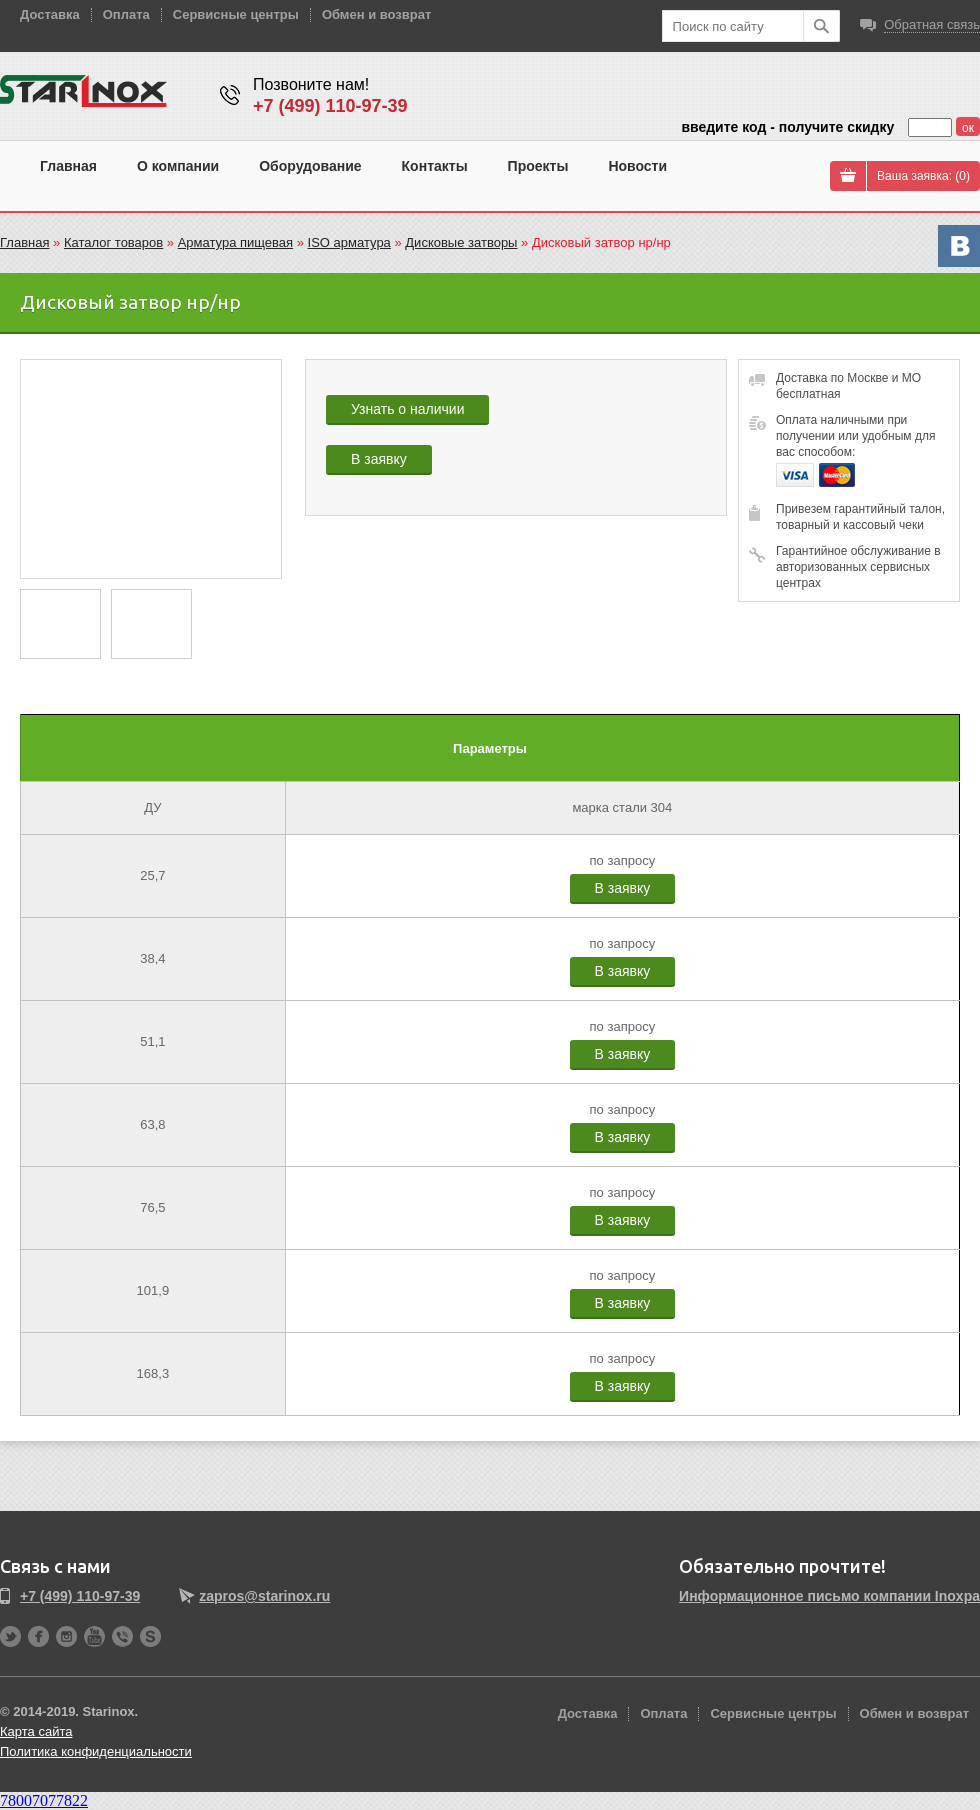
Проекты (538, 166)
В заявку (379, 459)
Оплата (126, 14)
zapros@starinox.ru (264, 1596)
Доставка (50, 14)
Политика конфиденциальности (96, 1751)
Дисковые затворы (461, 242)
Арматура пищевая (235, 242)
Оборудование (310, 166)
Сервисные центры (236, 14)
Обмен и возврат (376, 14)
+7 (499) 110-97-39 (330, 106)
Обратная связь (932, 24)
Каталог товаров (113, 242)
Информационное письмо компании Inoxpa (829, 1596)
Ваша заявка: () (923, 176)
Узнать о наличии (407, 409)
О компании (178, 166)
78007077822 (44, 1800)
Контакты (435, 166)
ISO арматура (349, 242)
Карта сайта (36, 1731)
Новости (637, 166)
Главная (68, 166)
